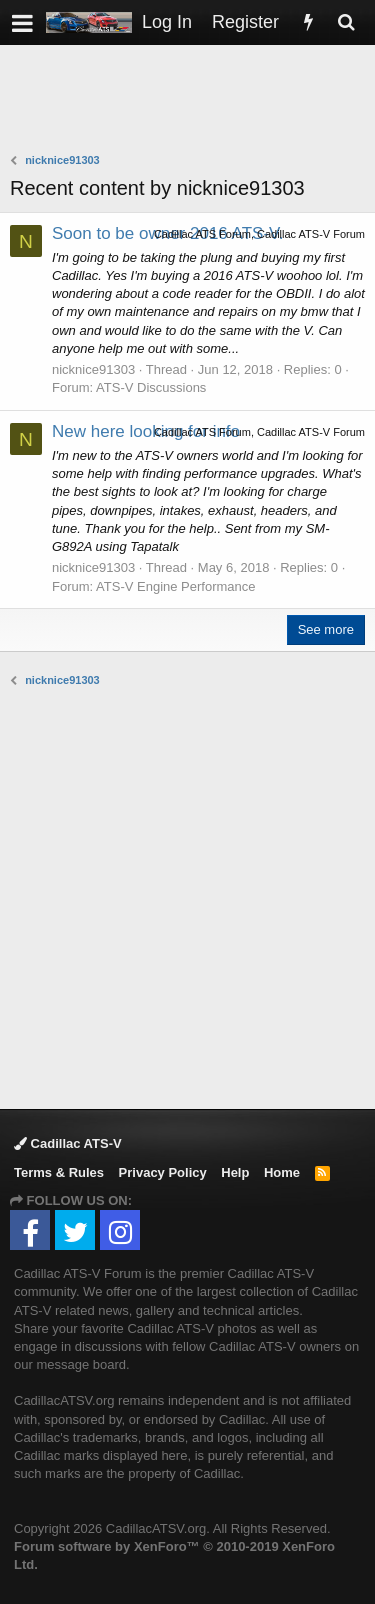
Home (282, 1172)
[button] (22, 22)
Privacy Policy (163, 1172)
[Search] (346, 22)
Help (235, 1172)
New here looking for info (146, 431)
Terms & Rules (59, 1172)
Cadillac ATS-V (68, 1143)
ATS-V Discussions (151, 387)
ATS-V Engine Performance (175, 586)
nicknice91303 (93, 369)
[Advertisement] (192, 101)
